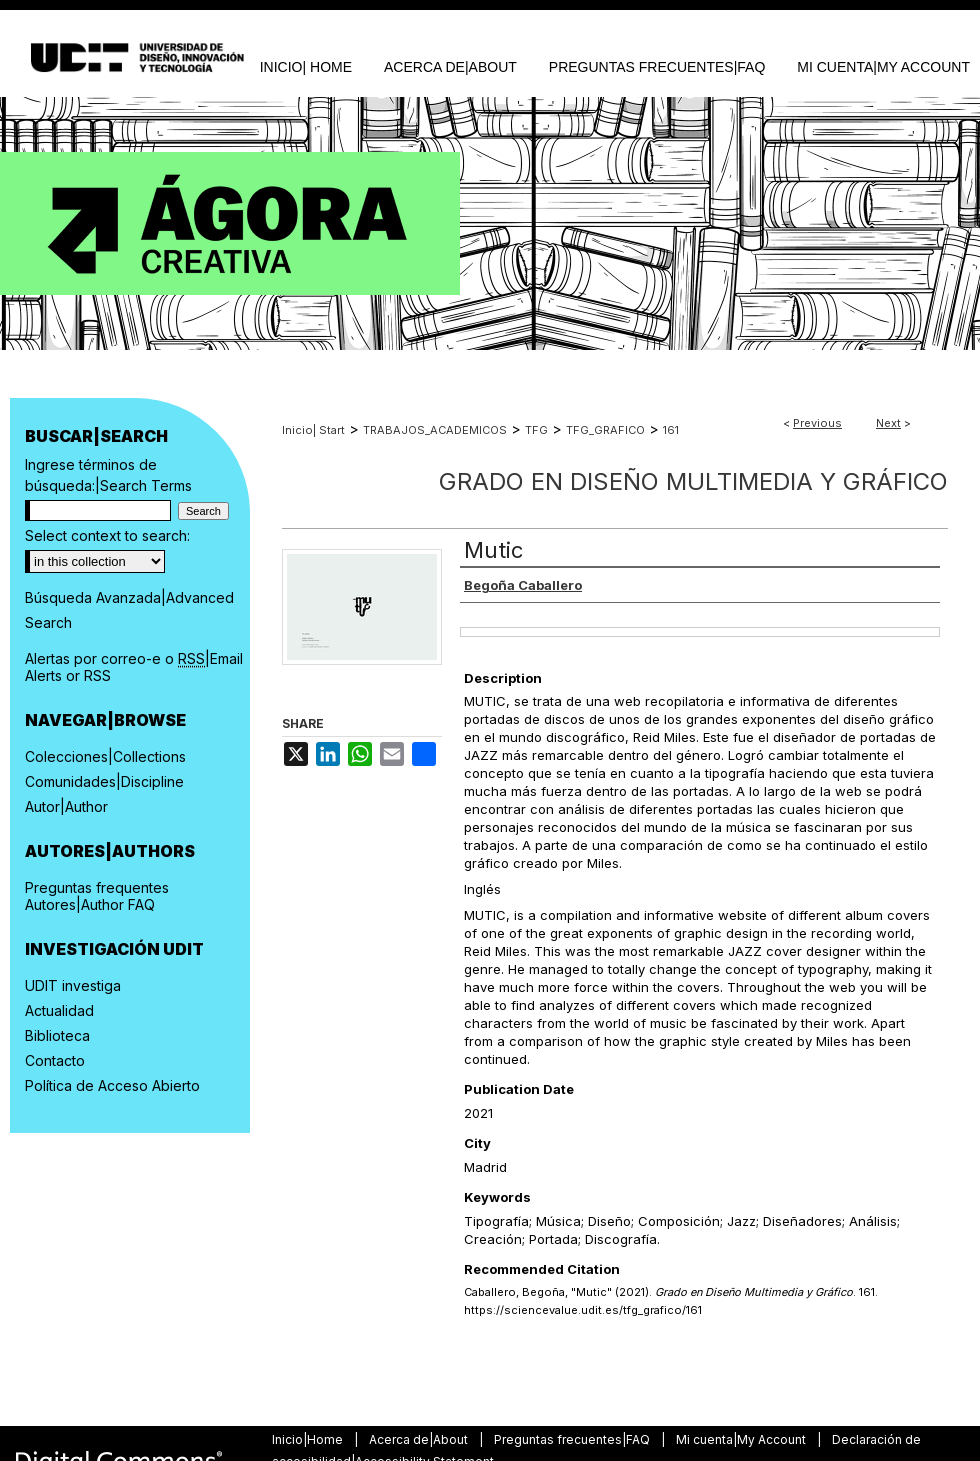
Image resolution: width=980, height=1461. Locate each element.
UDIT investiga (73, 985)
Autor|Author (66, 806)
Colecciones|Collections (105, 756)
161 (671, 430)
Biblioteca (57, 1035)
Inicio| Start (313, 430)
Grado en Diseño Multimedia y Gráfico (693, 481)
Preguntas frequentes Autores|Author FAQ (97, 896)
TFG (536, 430)
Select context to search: (107, 535)
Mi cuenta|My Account (742, 1439)
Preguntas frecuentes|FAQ (573, 1439)
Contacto (55, 1060)
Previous (817, 423)
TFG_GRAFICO (605, 430)
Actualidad (59, 1010)
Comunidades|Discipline (104, 781)
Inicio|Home (309, 1439)
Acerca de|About (420, 1439)
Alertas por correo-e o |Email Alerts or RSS (134, 667)
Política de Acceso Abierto (112, 1085)
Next (888, 423)
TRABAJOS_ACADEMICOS (435, 430)
